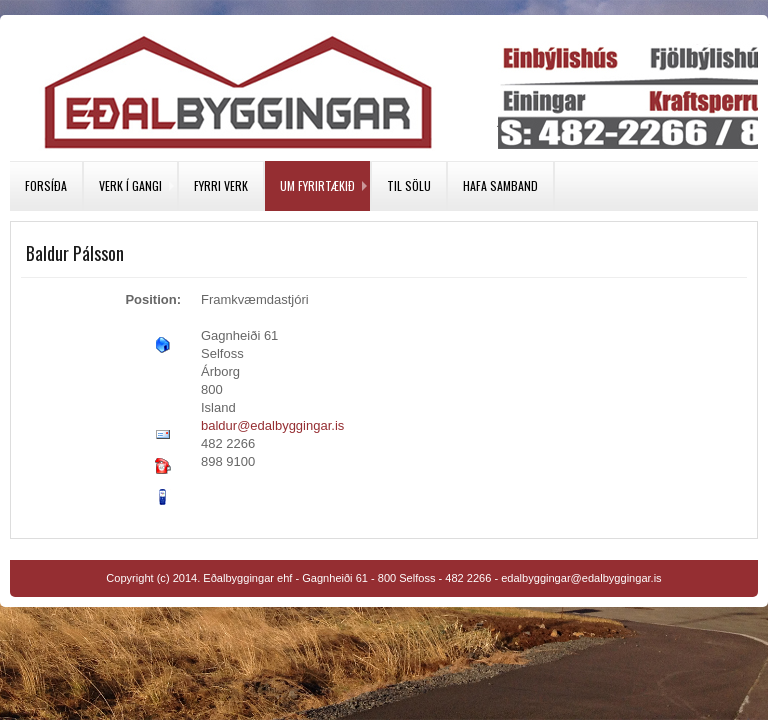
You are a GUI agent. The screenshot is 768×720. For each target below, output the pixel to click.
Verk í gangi (130, 185)
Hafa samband (500, 185)
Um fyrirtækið (317, 185)
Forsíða (46, 185)
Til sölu (409, 185)
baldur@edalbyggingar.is (272, 425)
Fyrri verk (221, 185)
